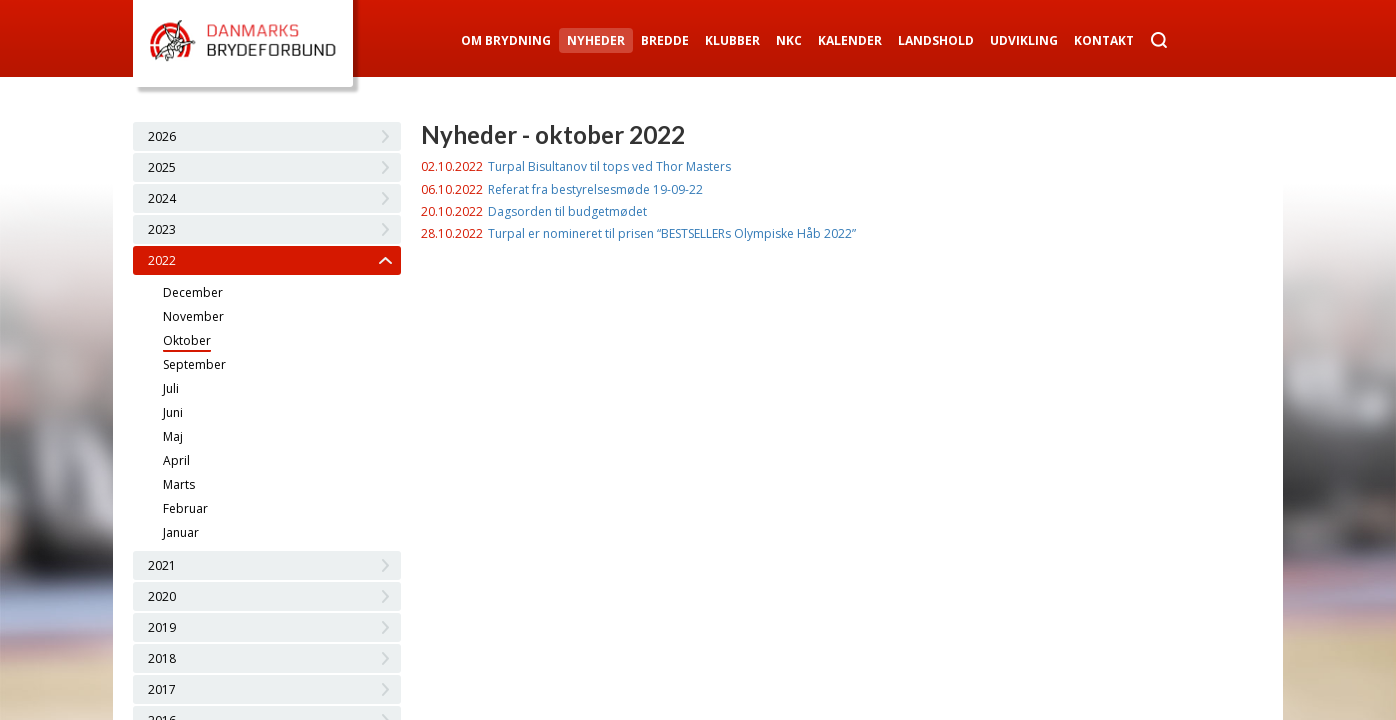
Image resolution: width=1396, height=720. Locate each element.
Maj (173, 436)
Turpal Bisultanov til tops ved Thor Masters (609, 166)
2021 (162, 565)
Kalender (850, 40)
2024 (162, 198)
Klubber (732, 40)
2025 (162, 167)
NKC (789, 40)
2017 (162, 689)
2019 (162, 627)
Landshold (936, 40)
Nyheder (596, 40)
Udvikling (1024, 40)
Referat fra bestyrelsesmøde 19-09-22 (595, 189)
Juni (173, 412)
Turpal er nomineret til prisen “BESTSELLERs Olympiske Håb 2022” (672, 233)
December (193, 292)
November (193, 316)
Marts (179, 484)
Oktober (187, 340)
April (176, 460)
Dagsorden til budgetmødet (567, 211)
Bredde (665, 40)
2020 (162, 596)
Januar (181, 532)
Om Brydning (506, 40)
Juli (171, 388)
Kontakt (1104, 40)
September (194, 364)
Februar (185, 508)
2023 (162, 229)
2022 (162, 260)
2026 (162, 136)
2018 (162, 658)
